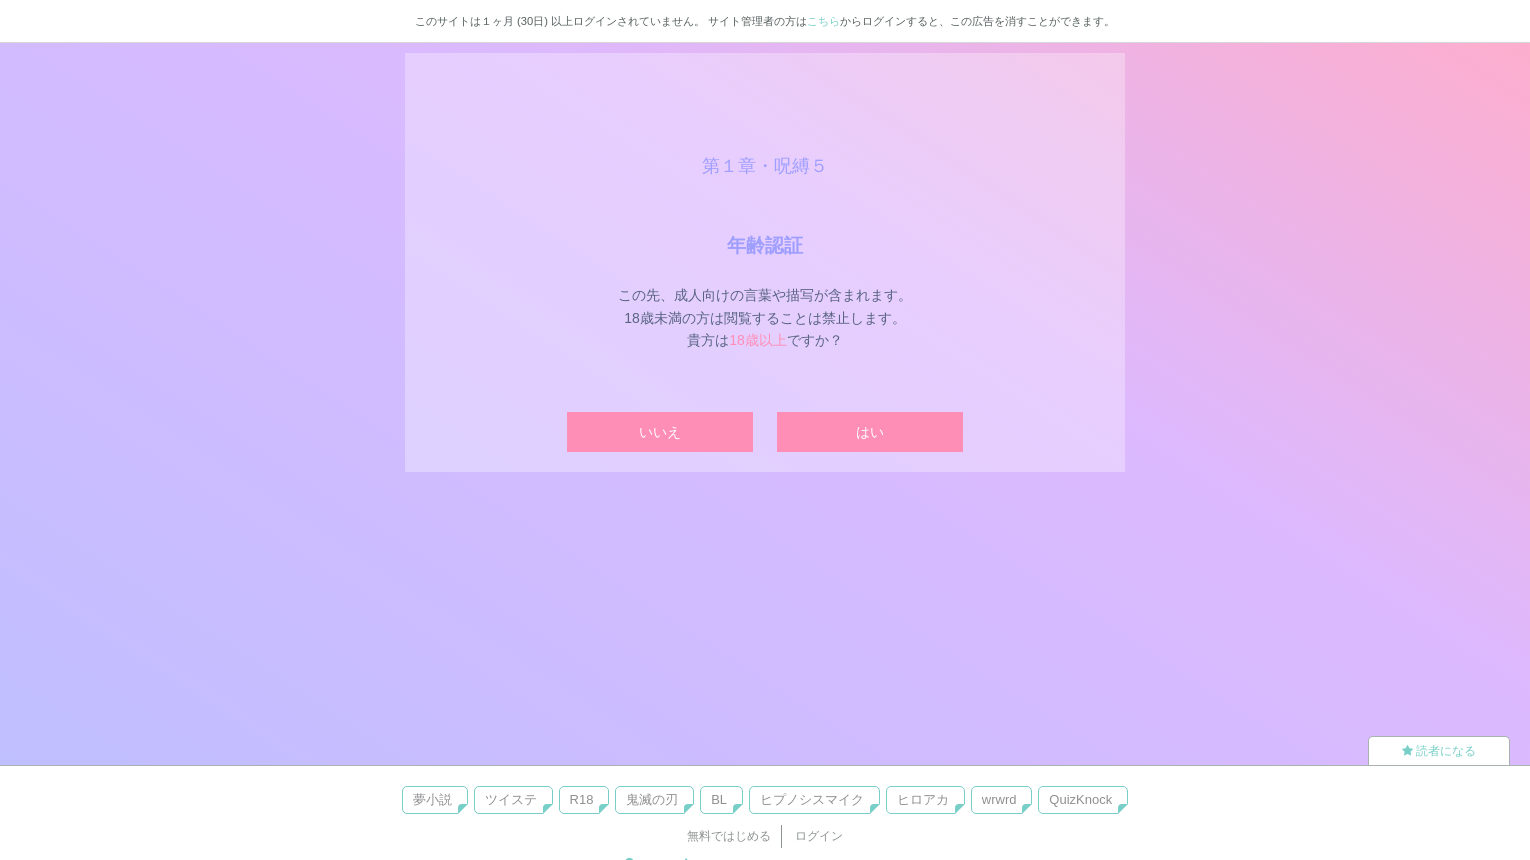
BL (719, 799)
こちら (823, 21)
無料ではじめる (729, 836)
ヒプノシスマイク (812, 799)
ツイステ (511, 799)
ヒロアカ (923, 799)
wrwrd (999, 799)
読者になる (1439, 751)
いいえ (660, 432)
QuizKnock (1080, 799)
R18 (582, 799)
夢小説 (432, 799)
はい (870, 432)
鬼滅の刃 (652, 799)
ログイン (819, 836)
